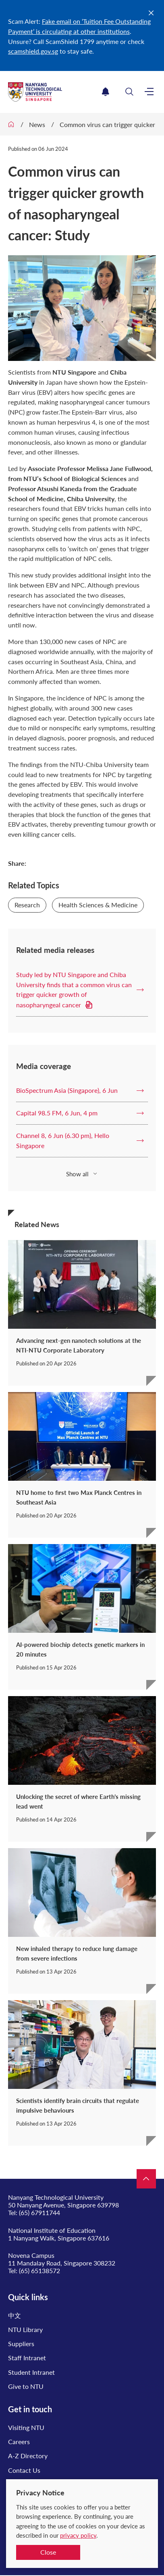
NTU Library (25, 2329)
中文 (14, 2315)
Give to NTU (26, 2386)
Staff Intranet (27, 2357)
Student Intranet (31, 2372)
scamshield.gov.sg (33, 51)
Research (27, 905)
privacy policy (78, 2535)
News (37, 124)
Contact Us (24, 2470)
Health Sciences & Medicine (97, 905)
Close (48, 2552)
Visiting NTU (26, 2427)
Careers (19, 2441)
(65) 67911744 (39, 2212)
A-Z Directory (28, 2455)
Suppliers (21, 2343)
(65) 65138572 (39, 2270)
